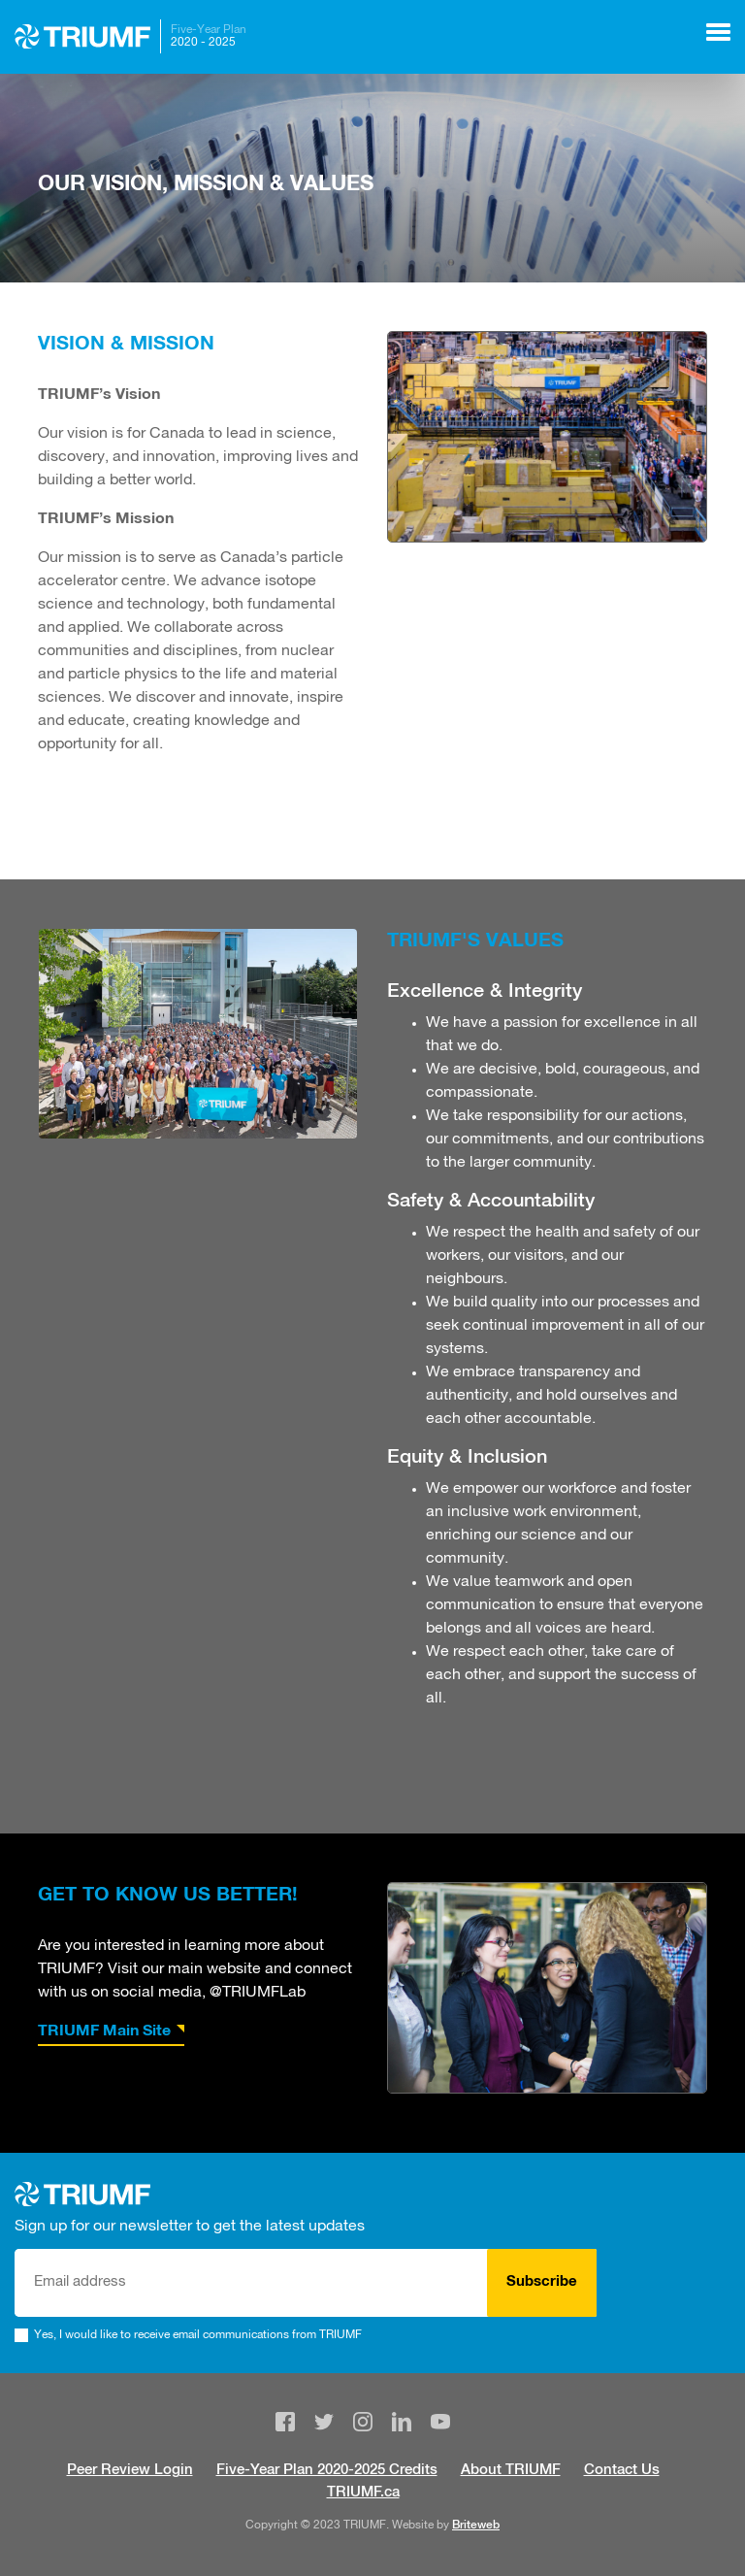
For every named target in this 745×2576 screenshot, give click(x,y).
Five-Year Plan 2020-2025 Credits (326, 2470)
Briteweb (476, 2525)
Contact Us (622, 2470)
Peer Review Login (130, 2470)
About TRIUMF (511, 2470)
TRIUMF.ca (363, 2493)
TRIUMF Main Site (104, 2032)
